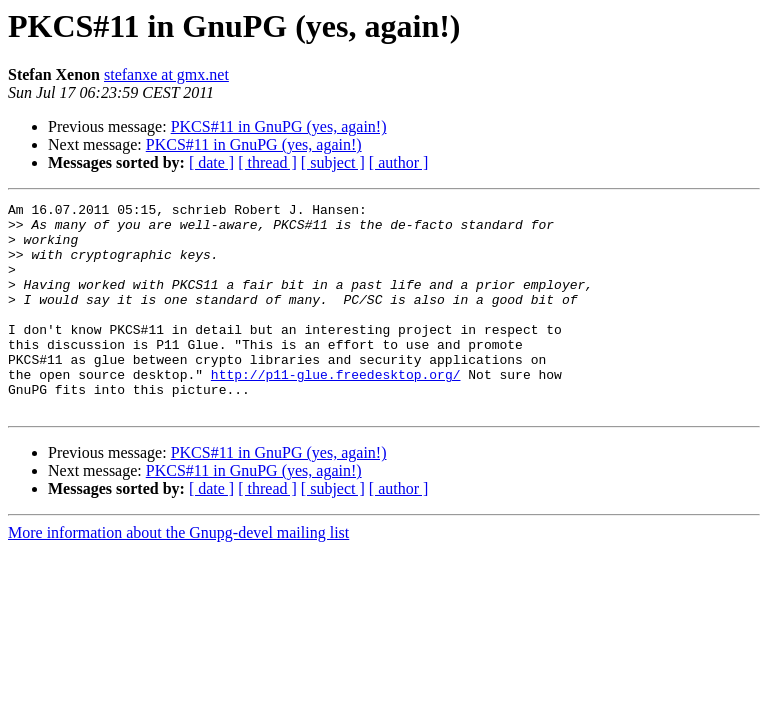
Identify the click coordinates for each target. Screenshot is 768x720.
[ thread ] (267, 162)
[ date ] (211, 162)
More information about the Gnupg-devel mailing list (178, 574)
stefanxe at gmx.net (166, 74)
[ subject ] (333, 162)
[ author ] (399, 162)
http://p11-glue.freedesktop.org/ (336, 410)
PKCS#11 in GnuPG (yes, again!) (279, 126)
